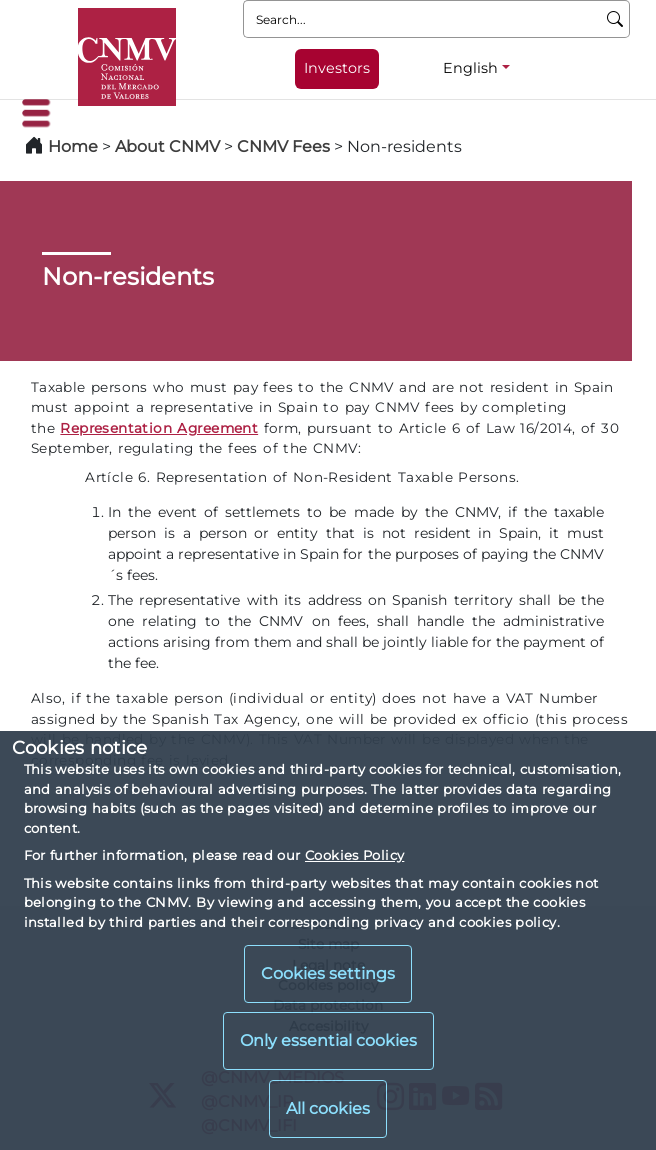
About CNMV (167, 146)
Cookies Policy (354, 855)
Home (73, 146)
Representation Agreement (159, 428)
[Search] (615, 19)
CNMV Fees (283, 146)
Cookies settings (328, 973)
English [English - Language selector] (470, 68)
